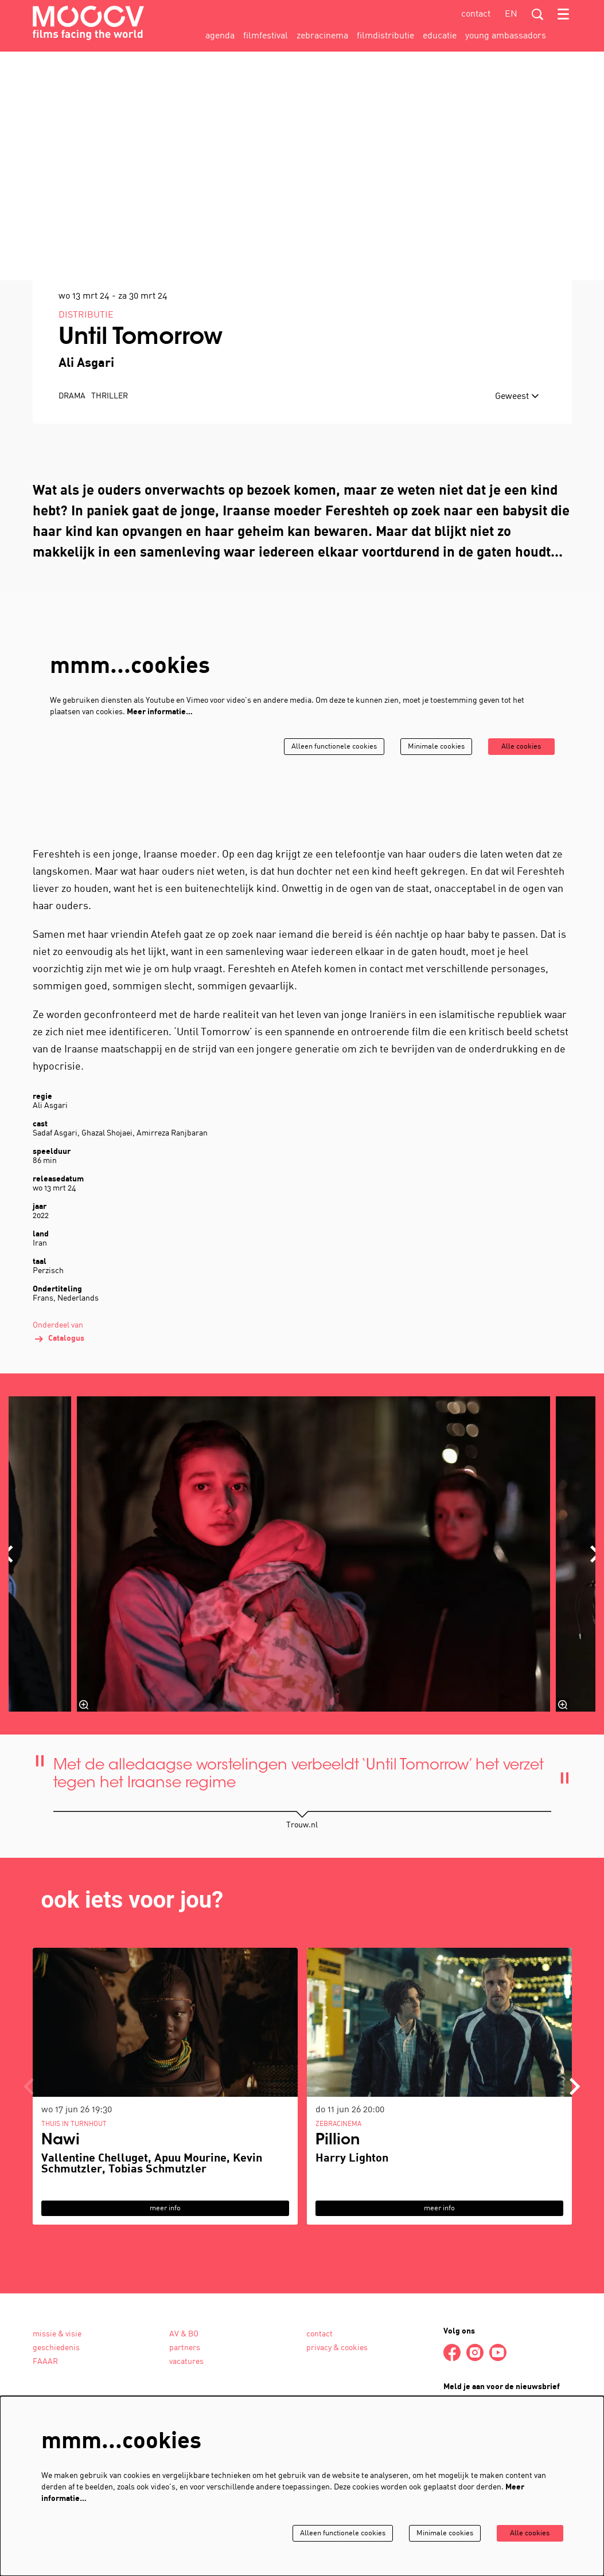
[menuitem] (220, 36)
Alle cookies (518, 827)
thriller (109, 477)
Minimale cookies (428, 827)
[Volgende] (575, 2167)
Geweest (517, 477)
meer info (165, 2289)
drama (72, 477)
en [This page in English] (511, 14)
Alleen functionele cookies (320, 827)
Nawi (60, 2221)
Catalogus (58, 1420)
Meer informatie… (160, 793)
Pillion (337, 2221)
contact (475, 14)
